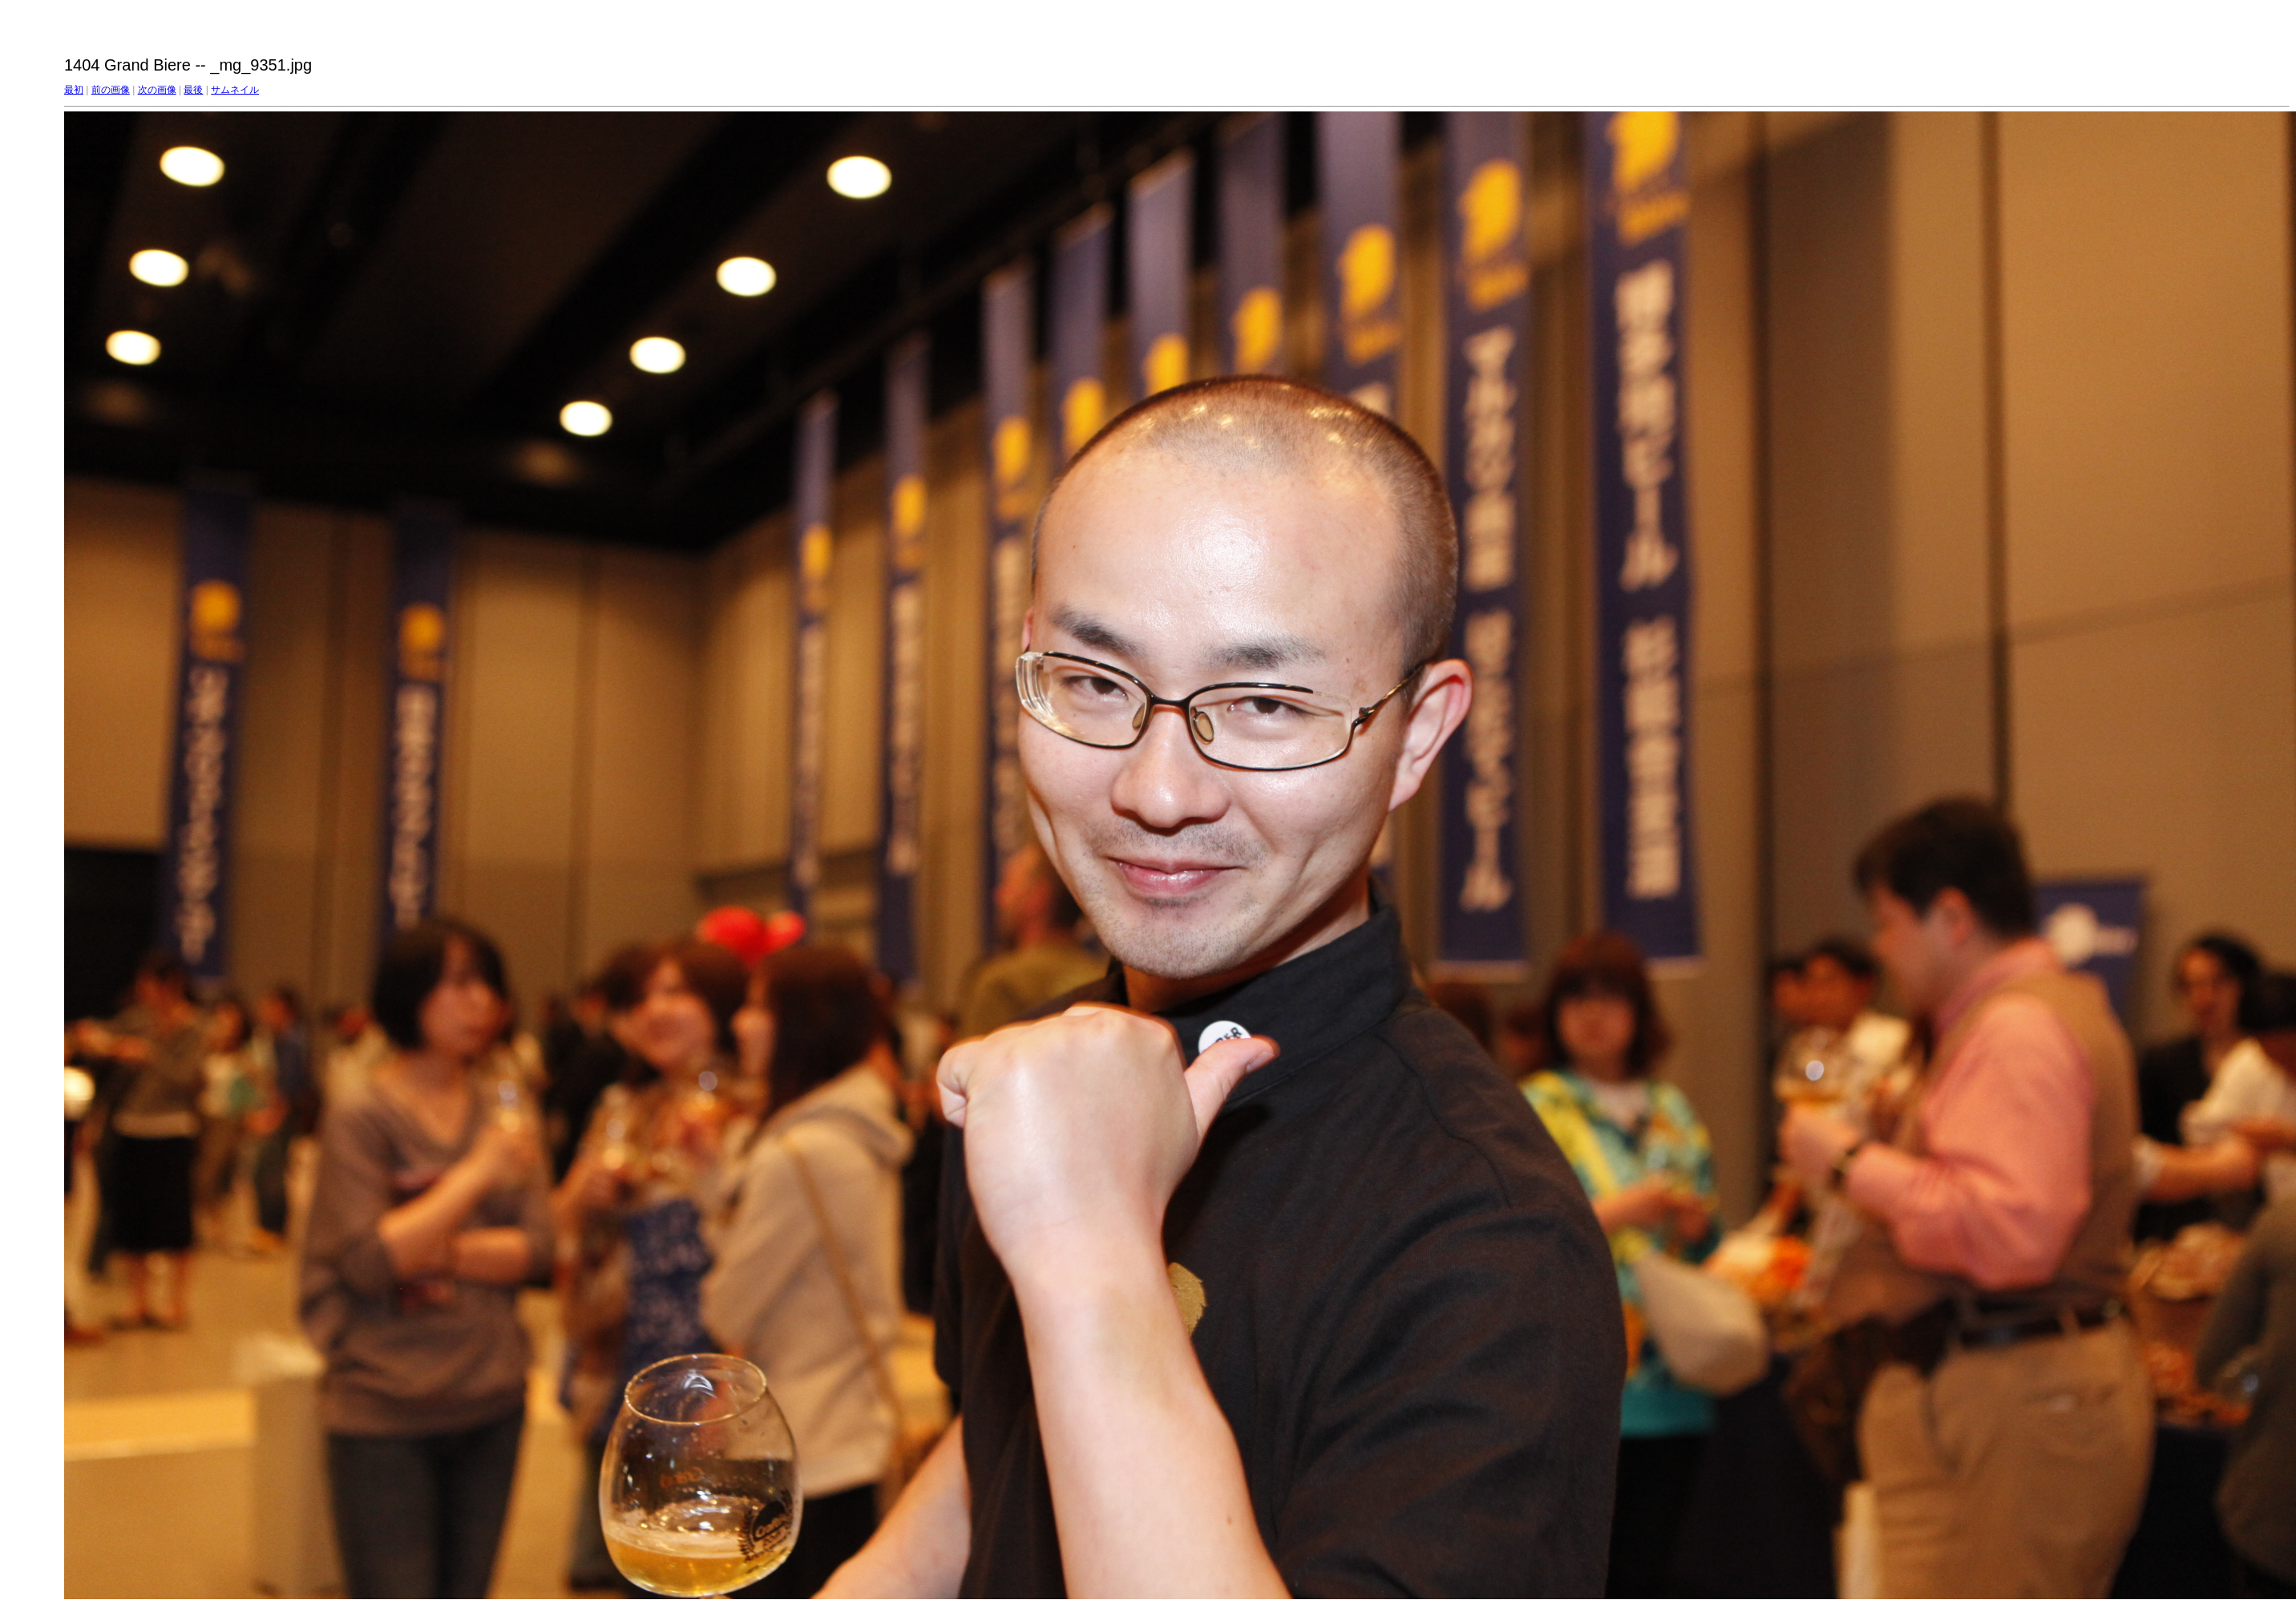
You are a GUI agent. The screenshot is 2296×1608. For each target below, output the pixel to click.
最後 (193, 89)
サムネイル (235, 89)
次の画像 (157, 89)
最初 (73, 89)
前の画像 (110, 89)
